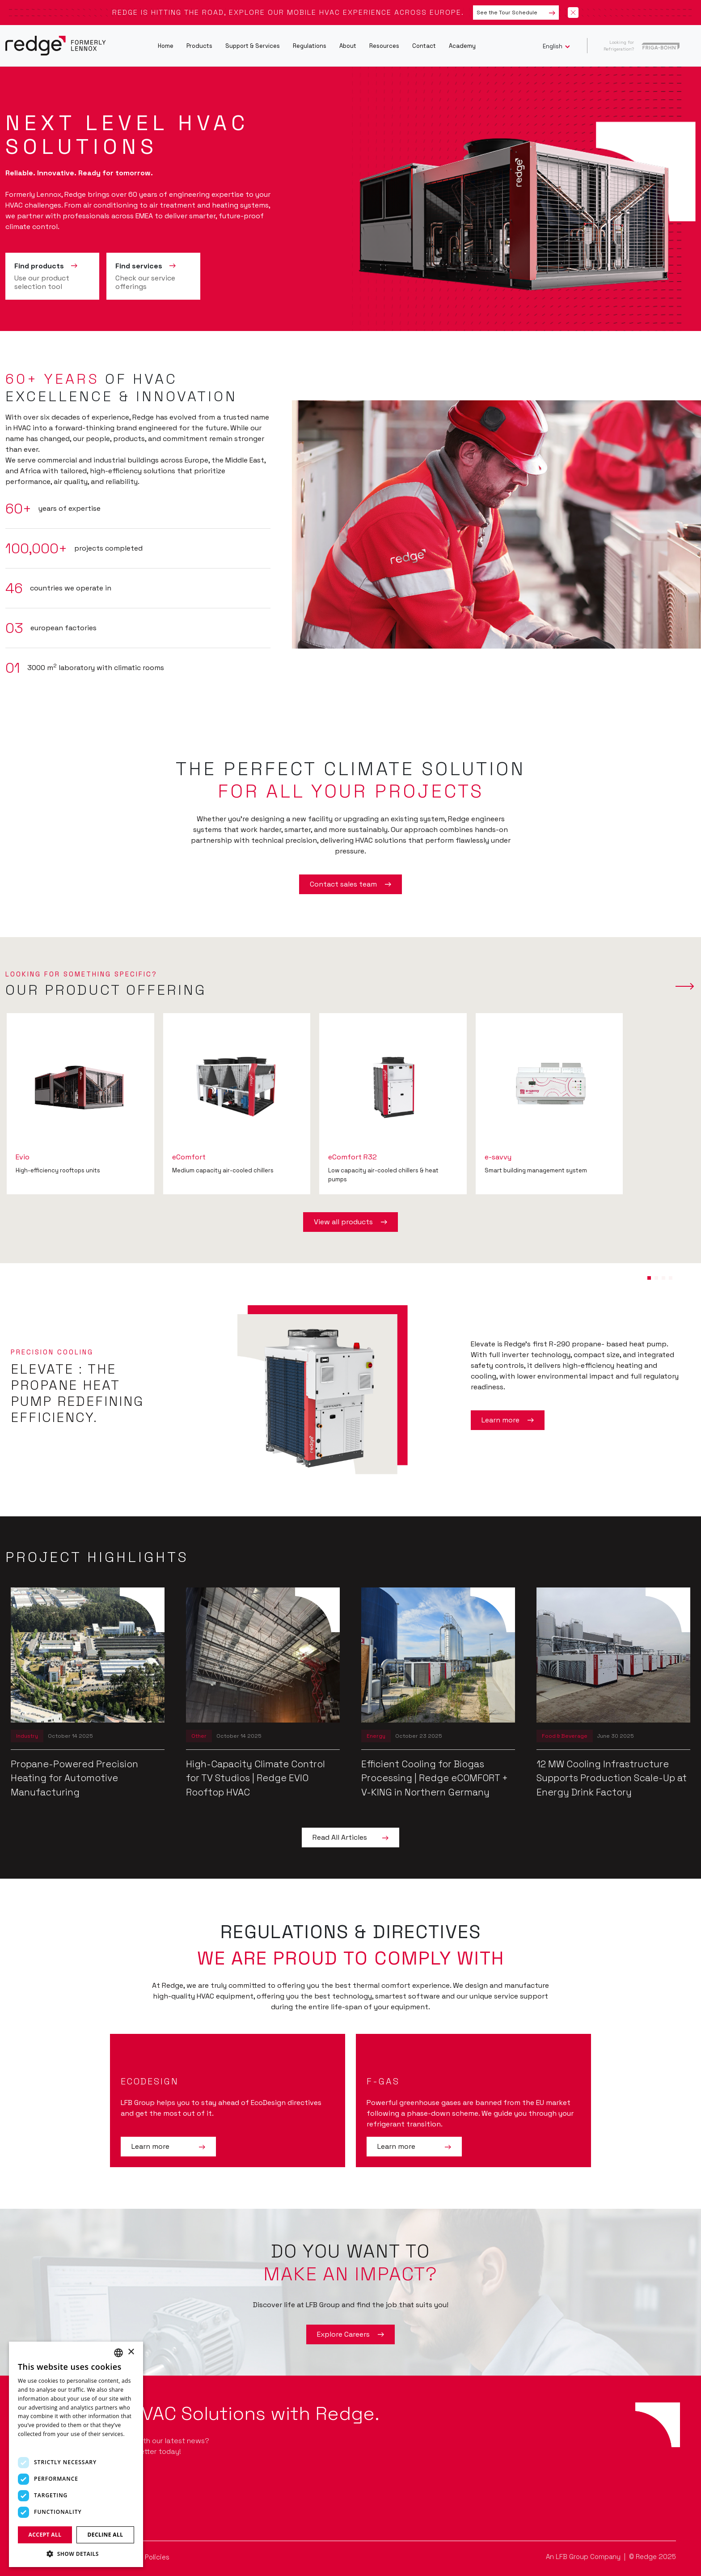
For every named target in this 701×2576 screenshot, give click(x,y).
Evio (23, 1157)
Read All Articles (350, 1837)
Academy (462, 46)
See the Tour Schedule (516, 12)
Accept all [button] (45, 2534)
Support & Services (252, 46)
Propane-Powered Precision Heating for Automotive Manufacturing (74, 1778)
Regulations (309, 46)
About (347, 46)
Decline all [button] (105, 2534)
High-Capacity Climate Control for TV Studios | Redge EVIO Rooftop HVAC (255, 1778)
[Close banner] (573, 12)
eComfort (189, 1157)
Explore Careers (350, 2334)
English (553, 46)
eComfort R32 (352, 1157)
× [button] (130, 2352)
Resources (384, 46)
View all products (350, 1221)
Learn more (507, 1420)
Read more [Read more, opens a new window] (32, 2443)
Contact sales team (350, 884)
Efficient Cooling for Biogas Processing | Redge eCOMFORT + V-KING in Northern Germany (434, 1778)
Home (165, 46)
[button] (649, 1278)
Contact (424, 46)
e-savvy (498, 1157)
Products (199, 46)
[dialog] (76, 2454)
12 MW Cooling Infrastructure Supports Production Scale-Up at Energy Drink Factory (611, 1778)
